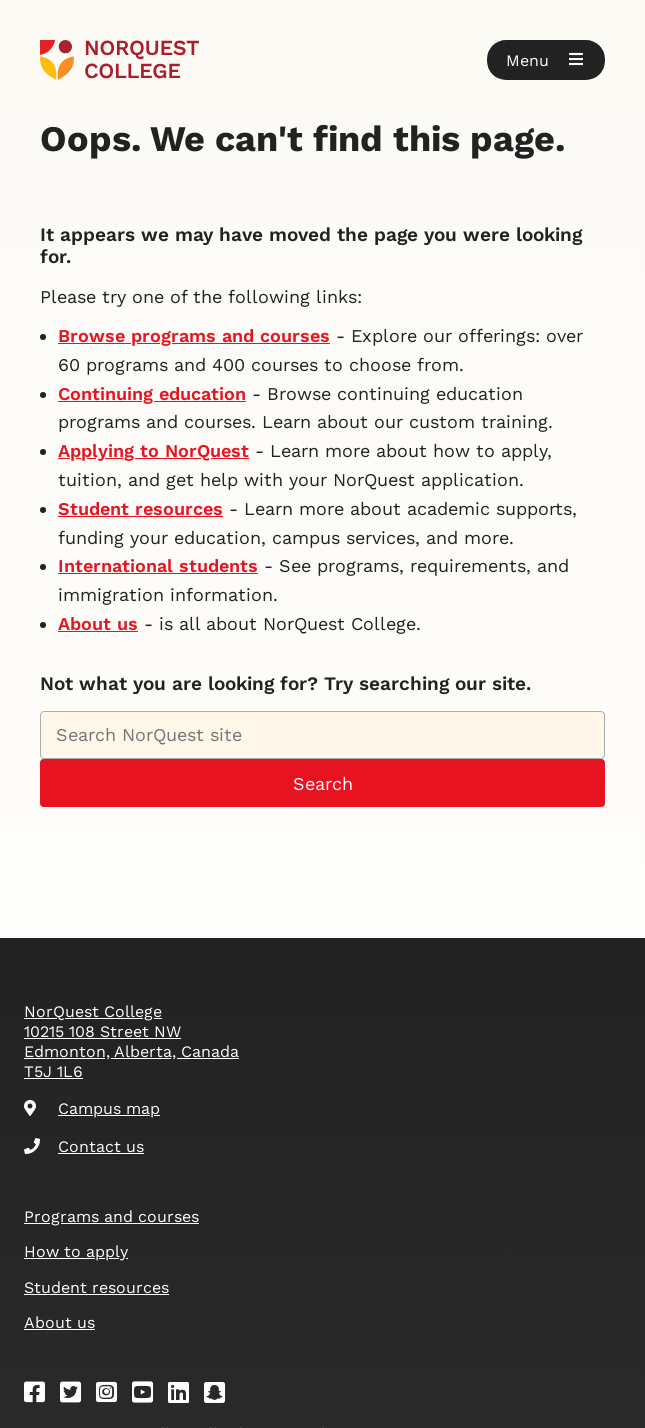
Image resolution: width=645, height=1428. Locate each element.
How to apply (76, 1251)
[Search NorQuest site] (322, 735)
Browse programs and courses (194, 335)
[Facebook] (41, 1395)
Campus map (92, 1108)
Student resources (140, 508)
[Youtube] (149, 1395)
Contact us (84, 1146)
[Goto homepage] (119, 60)
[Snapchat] (221, 1395)
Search (323, 783)
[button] (546, 60)
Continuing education (152, 393)
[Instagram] (113, 1395)
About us (98, 623)
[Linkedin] (185, 1395)
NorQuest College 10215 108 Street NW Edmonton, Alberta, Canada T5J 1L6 (131, 1041)
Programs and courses (111, 1216)
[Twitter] (77, 1395)
